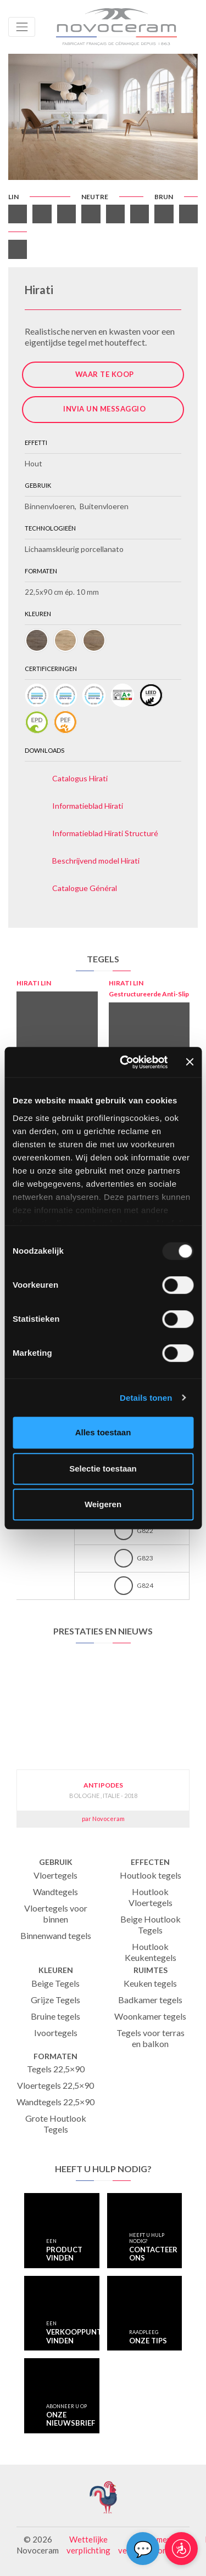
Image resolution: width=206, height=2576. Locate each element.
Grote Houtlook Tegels (55, 2123)
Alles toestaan (103, 1432)
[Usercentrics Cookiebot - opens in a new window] (125, 1062)
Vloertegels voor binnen (55, 1913)
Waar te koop (104, 374)
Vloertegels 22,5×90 (55, 2085)
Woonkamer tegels (150, 2016)
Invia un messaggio (104, 408)
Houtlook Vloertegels (150, 1897)
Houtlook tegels (150, 1875)
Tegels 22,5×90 (56, 2069)
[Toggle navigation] (21, 26)
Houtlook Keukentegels (150, 1952)
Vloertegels (55, 1875)
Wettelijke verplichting (88, 2544)
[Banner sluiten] (189, 1062)
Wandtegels (55, 1891)
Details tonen (146, 1397)
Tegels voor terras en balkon (150, 2038)
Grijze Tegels (55, 1999)
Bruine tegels (55, 2016)
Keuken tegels (150, 1983)
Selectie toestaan (103, 1468)
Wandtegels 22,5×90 (55, 2101)
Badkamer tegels (150, 1999)
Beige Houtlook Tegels (150, 1924)
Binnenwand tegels (55, 1935)
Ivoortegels (55, 2032)
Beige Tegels (55, 1983)
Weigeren (103, 1504)
